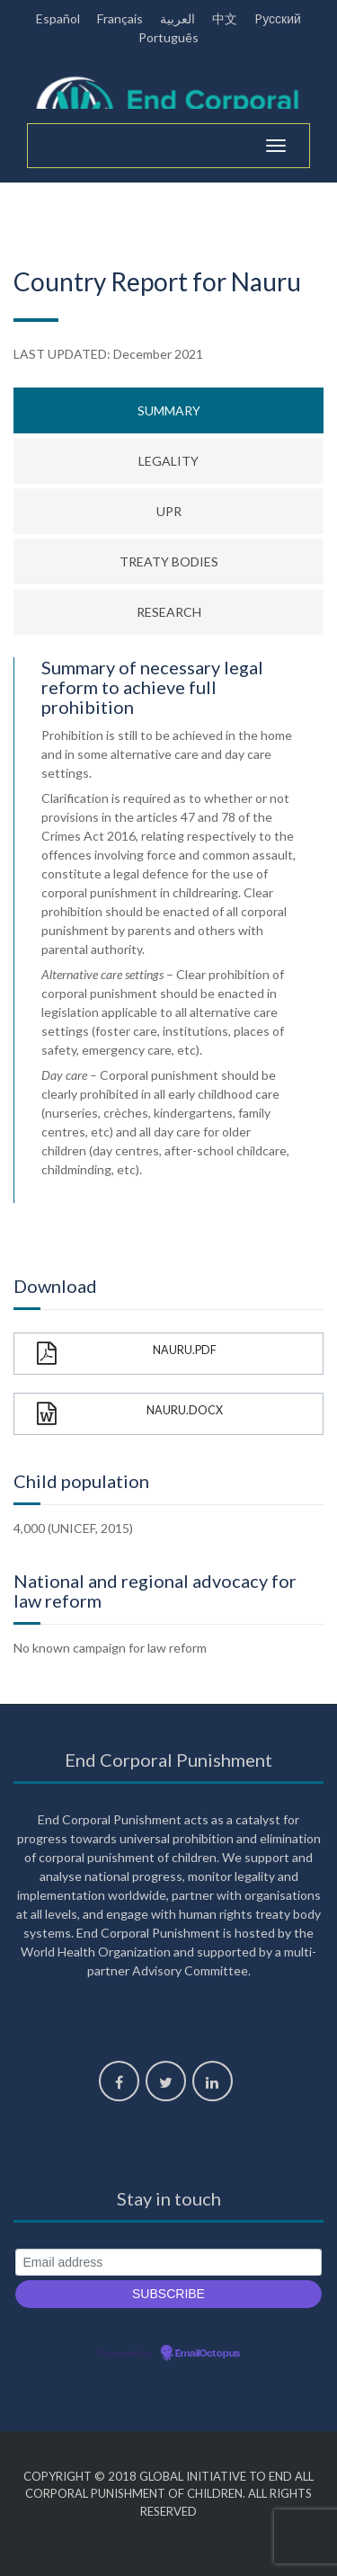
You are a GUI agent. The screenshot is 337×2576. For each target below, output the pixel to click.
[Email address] (168, 2263)
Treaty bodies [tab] (169, 561)
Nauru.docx (130, 1414)
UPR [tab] (169, 511)
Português (168, 37)
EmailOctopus (207, 2353)
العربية (177, 18)
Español (58, 18)
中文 (224, 18)
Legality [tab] (168, 460)
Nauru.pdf (127, 1353)
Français (120, 18)
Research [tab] (169, 611)
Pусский (277, 18)
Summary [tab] (168, 410)
